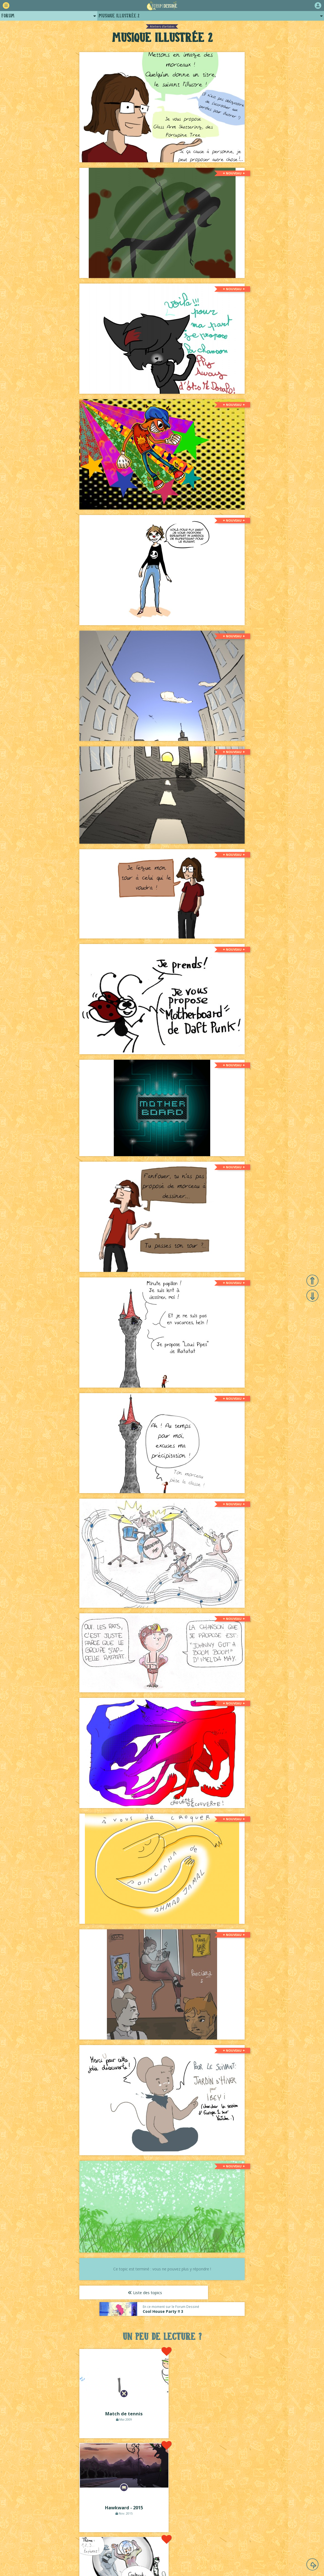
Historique (181, 2547)
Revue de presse (214, 2547)
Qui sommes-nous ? (143, 2547)
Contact (268, 2547)
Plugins (244, 2547)
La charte (107, 2547)
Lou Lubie (169, 2565)
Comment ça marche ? (69, 2547)
